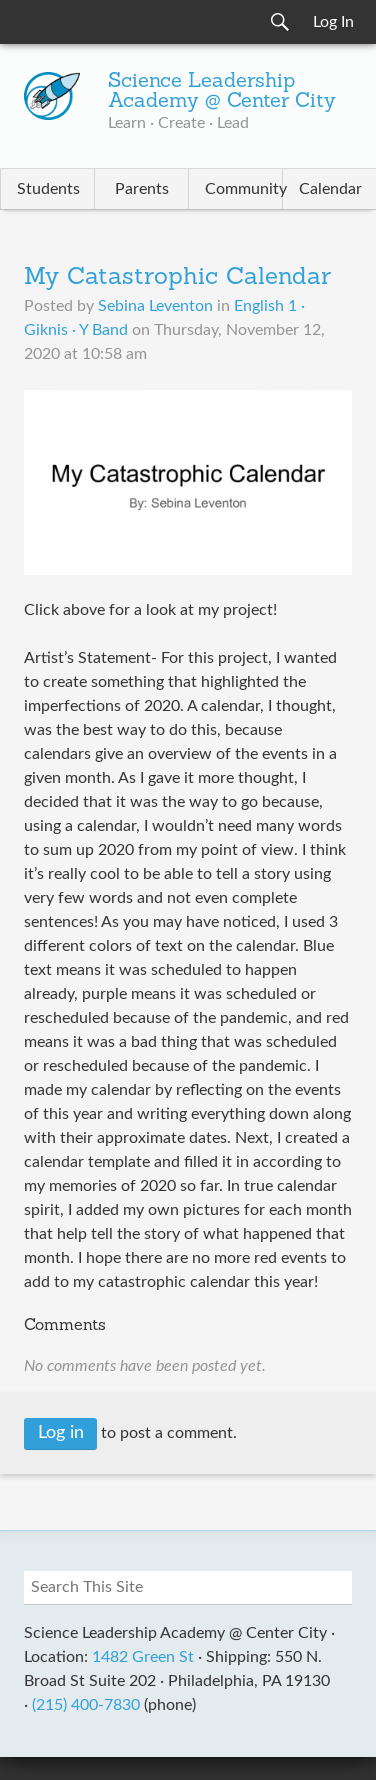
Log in (61, 1433)
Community (243, 189)
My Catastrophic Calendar (177, 278)
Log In (333, 22)
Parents (142, 189)
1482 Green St (143, 1657)
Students (48, 189)
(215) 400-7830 (86, 1705)
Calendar (330, 189)
